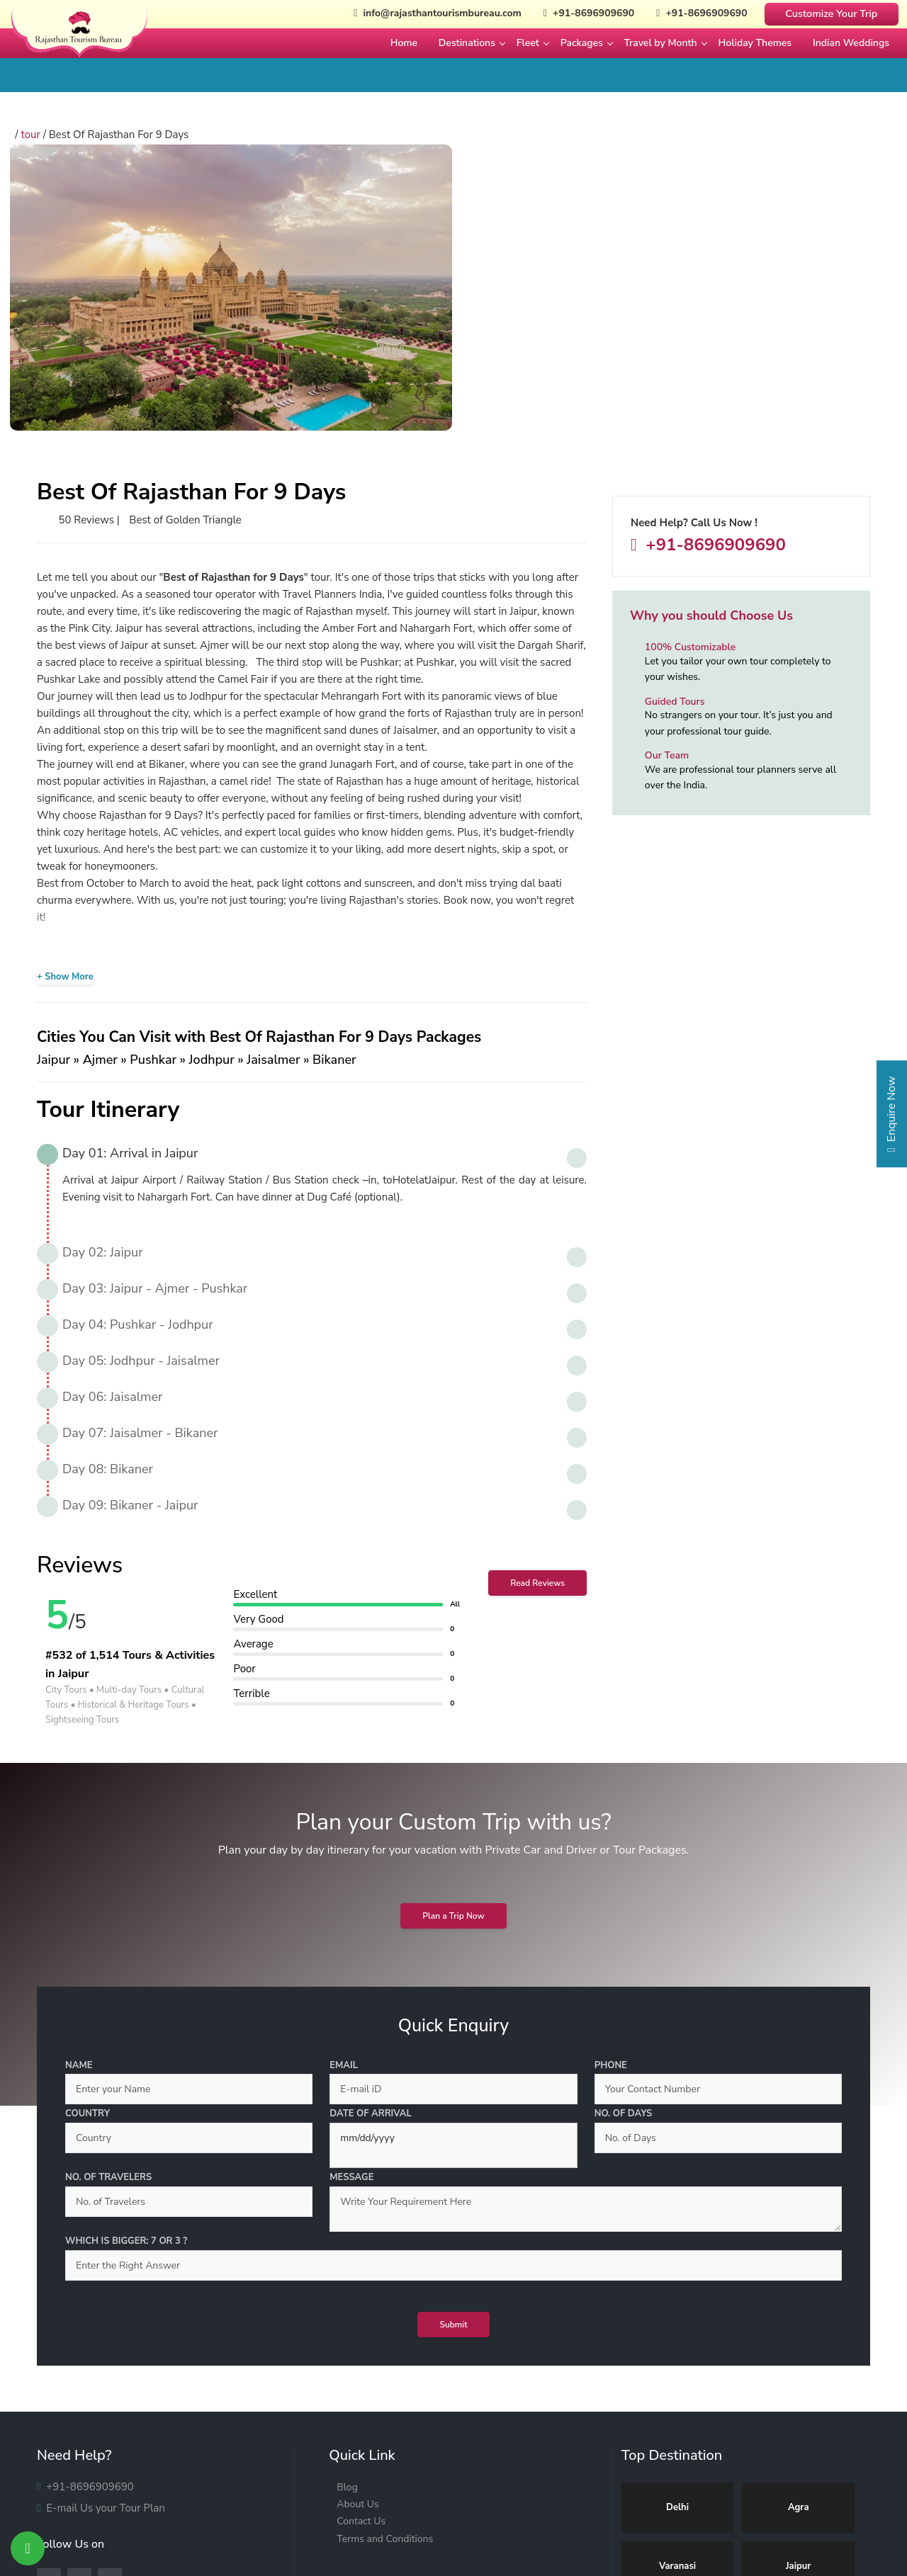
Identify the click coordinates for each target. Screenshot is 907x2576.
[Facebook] (49, 2295)
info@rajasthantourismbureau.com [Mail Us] (422, 14)
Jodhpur (799, 2336)
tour (36, 134)
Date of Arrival (370, 1826)
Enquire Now (891, 1118)
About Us (357, 2216)
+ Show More (65, 689)
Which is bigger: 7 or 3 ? (126, 1953)
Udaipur (677, 2336)
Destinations (467, 43)
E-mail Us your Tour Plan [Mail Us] (104, 2223)
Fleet (528, 43)
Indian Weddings (851, 43)
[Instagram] (79, 2295)
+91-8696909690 (713, 547)
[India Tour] (453, 2515)
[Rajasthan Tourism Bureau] (79, 42)
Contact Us (361, 2233)
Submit (453, 2037)
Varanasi (677, 2278)
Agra (798, 2219)
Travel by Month (660, 43)
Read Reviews (537, 1295)
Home (403, 43)
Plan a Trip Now (453, 1628)
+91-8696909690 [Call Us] (579, 14)
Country (87, 1826)
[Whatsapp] (110, 2295)
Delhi (677, 2219)
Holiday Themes (755, 43)
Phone (611, 1777)
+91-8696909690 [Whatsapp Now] (698, 14)
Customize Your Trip (831, 13)
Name (78, 1777)
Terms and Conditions (385, 2251)
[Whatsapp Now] (28, 2548)
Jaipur (798, 2278)
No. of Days (624, 1826)
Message (351, 1889)
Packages (581, 43)
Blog (347, 2199)
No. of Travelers (108, 1889)
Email (343, 1777)
